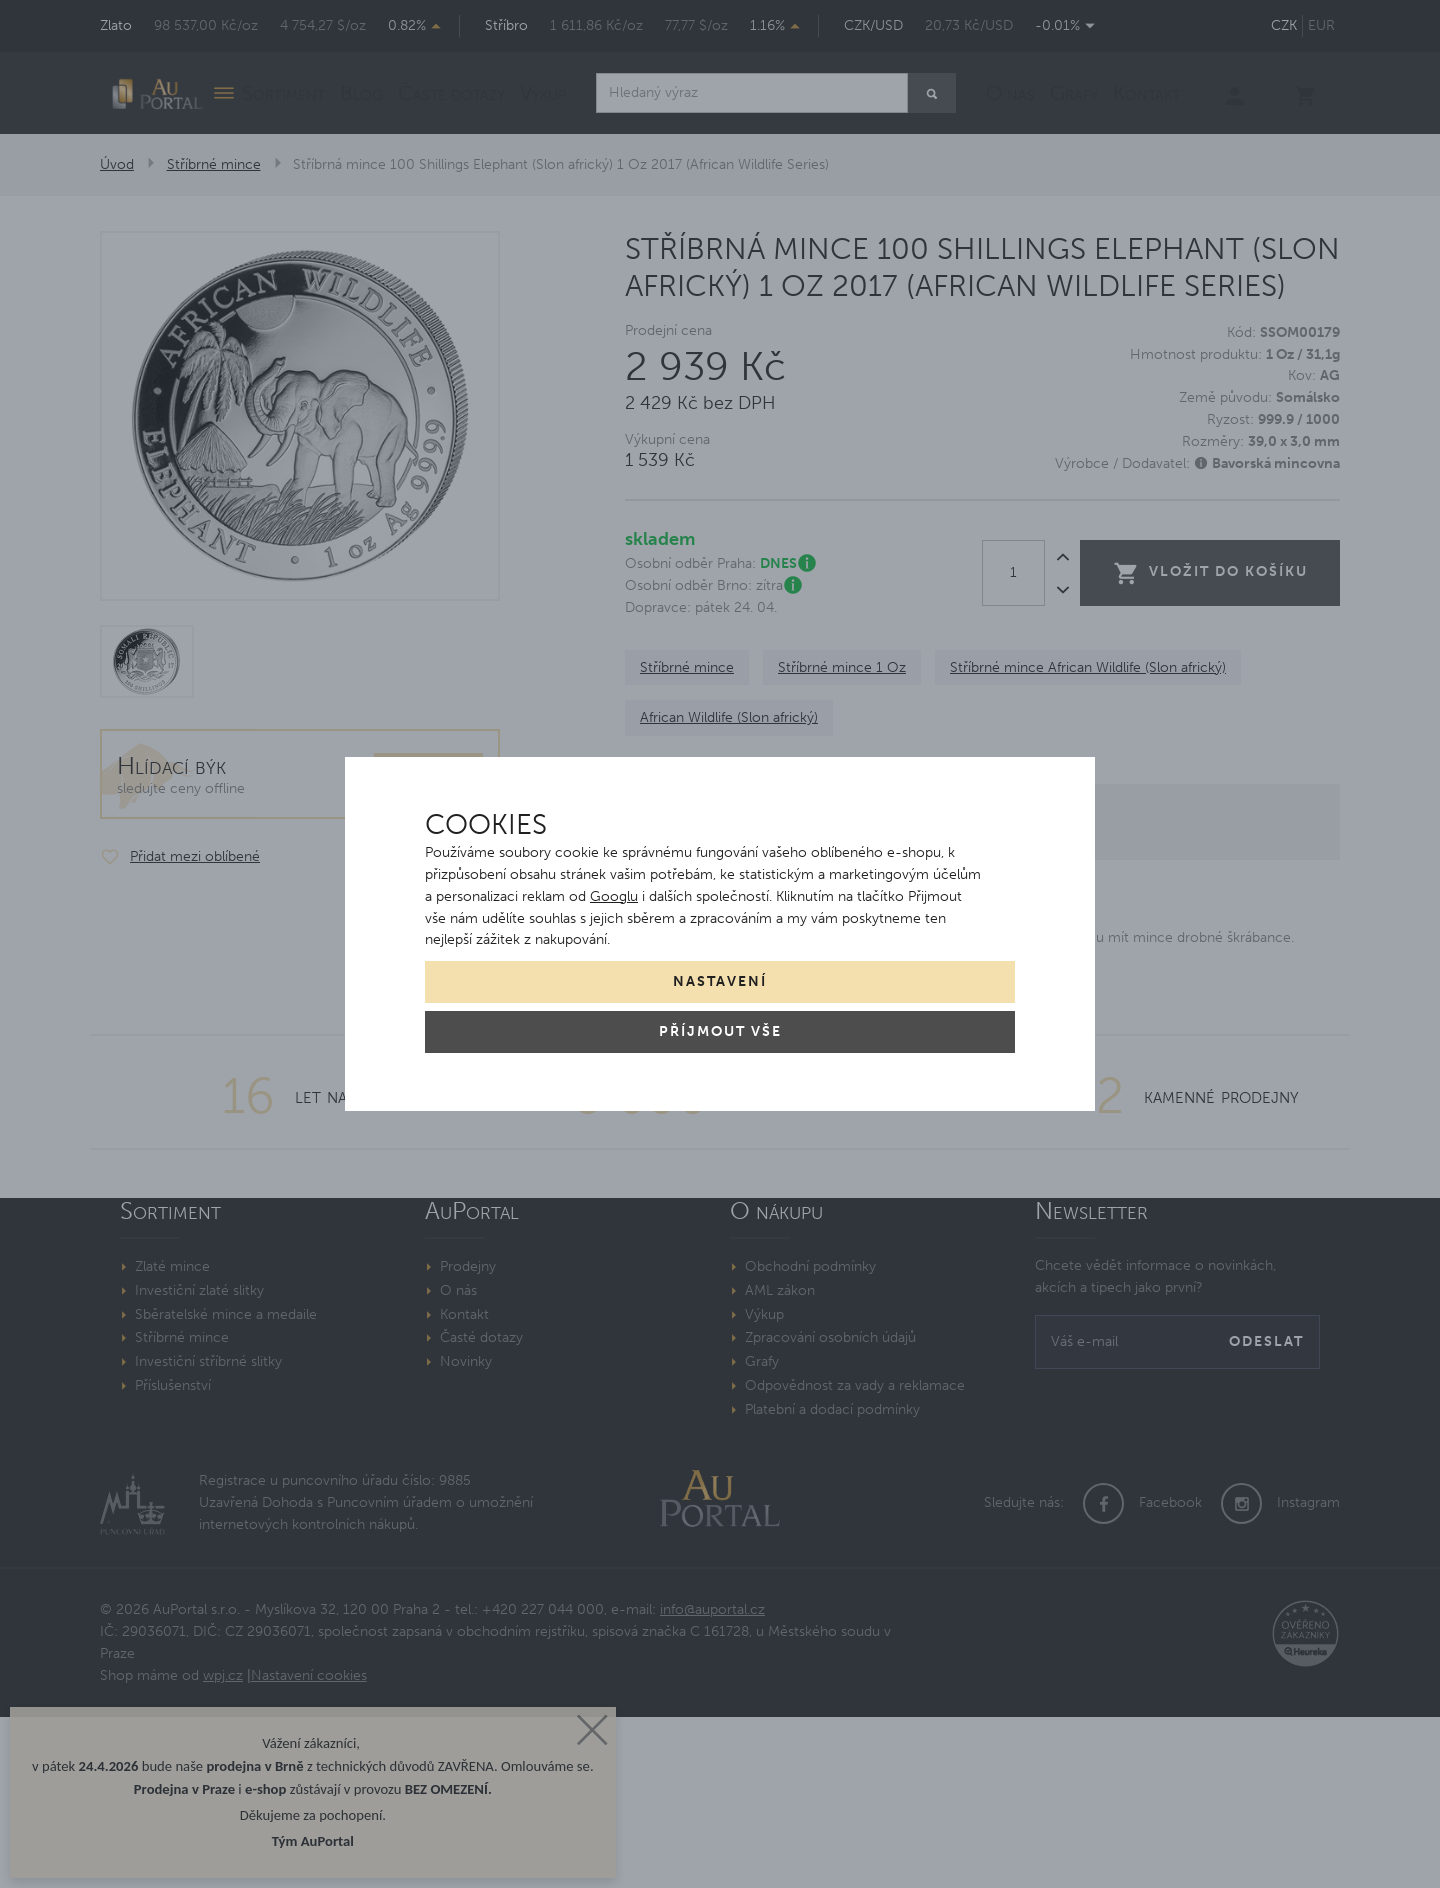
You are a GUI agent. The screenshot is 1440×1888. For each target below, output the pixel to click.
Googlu (614, 896)
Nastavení (720, 981)
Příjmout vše (720, 1031)
